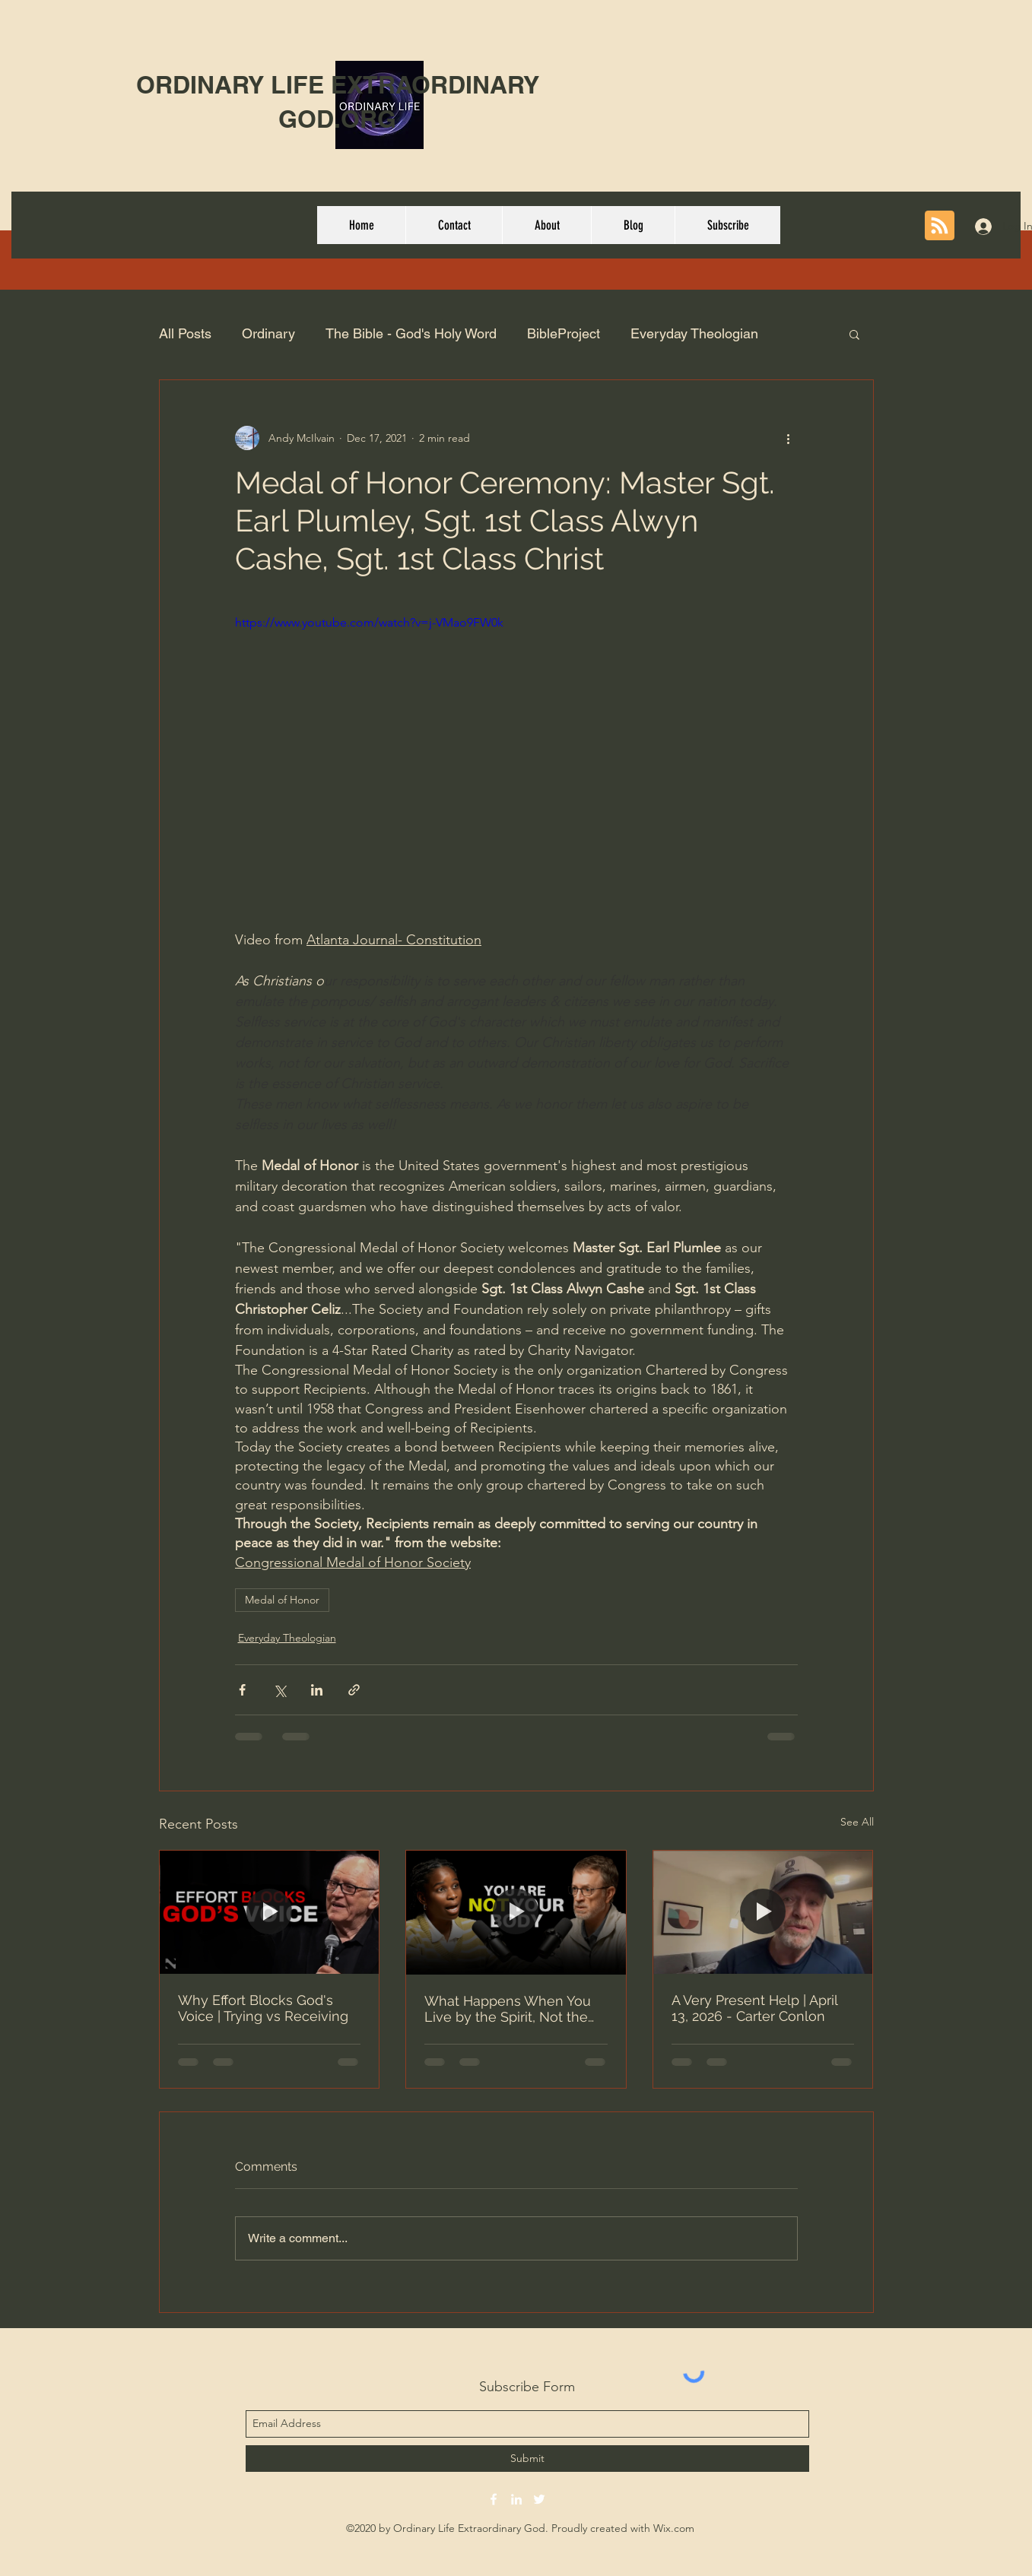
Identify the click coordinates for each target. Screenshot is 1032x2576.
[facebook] (493, 2499)
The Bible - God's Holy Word (411, 333)
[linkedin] (516, 2499)
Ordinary (268, 333)
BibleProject (563, 333)
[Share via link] (354, 1690)
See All (857, 1822)
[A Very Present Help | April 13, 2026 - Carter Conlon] (763, 1912)
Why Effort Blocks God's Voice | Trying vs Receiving (263, 2008)
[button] (854, 334)
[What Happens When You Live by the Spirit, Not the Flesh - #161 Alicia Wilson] (516, 1912)
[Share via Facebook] (242, 1690)
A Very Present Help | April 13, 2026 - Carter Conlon (754, 2008)
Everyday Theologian (694, 333)
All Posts (185, 333)
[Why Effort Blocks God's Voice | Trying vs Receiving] (269, 1912)
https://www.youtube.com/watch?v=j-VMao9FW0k (369, 622)
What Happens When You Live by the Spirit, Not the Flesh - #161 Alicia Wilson (507, 2009)
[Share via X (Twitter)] (279, 1690)
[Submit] (527, 2458)
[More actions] (789, 438)
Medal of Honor (282, 1600)
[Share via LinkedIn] (317, 1690)
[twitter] (539, 2499)
